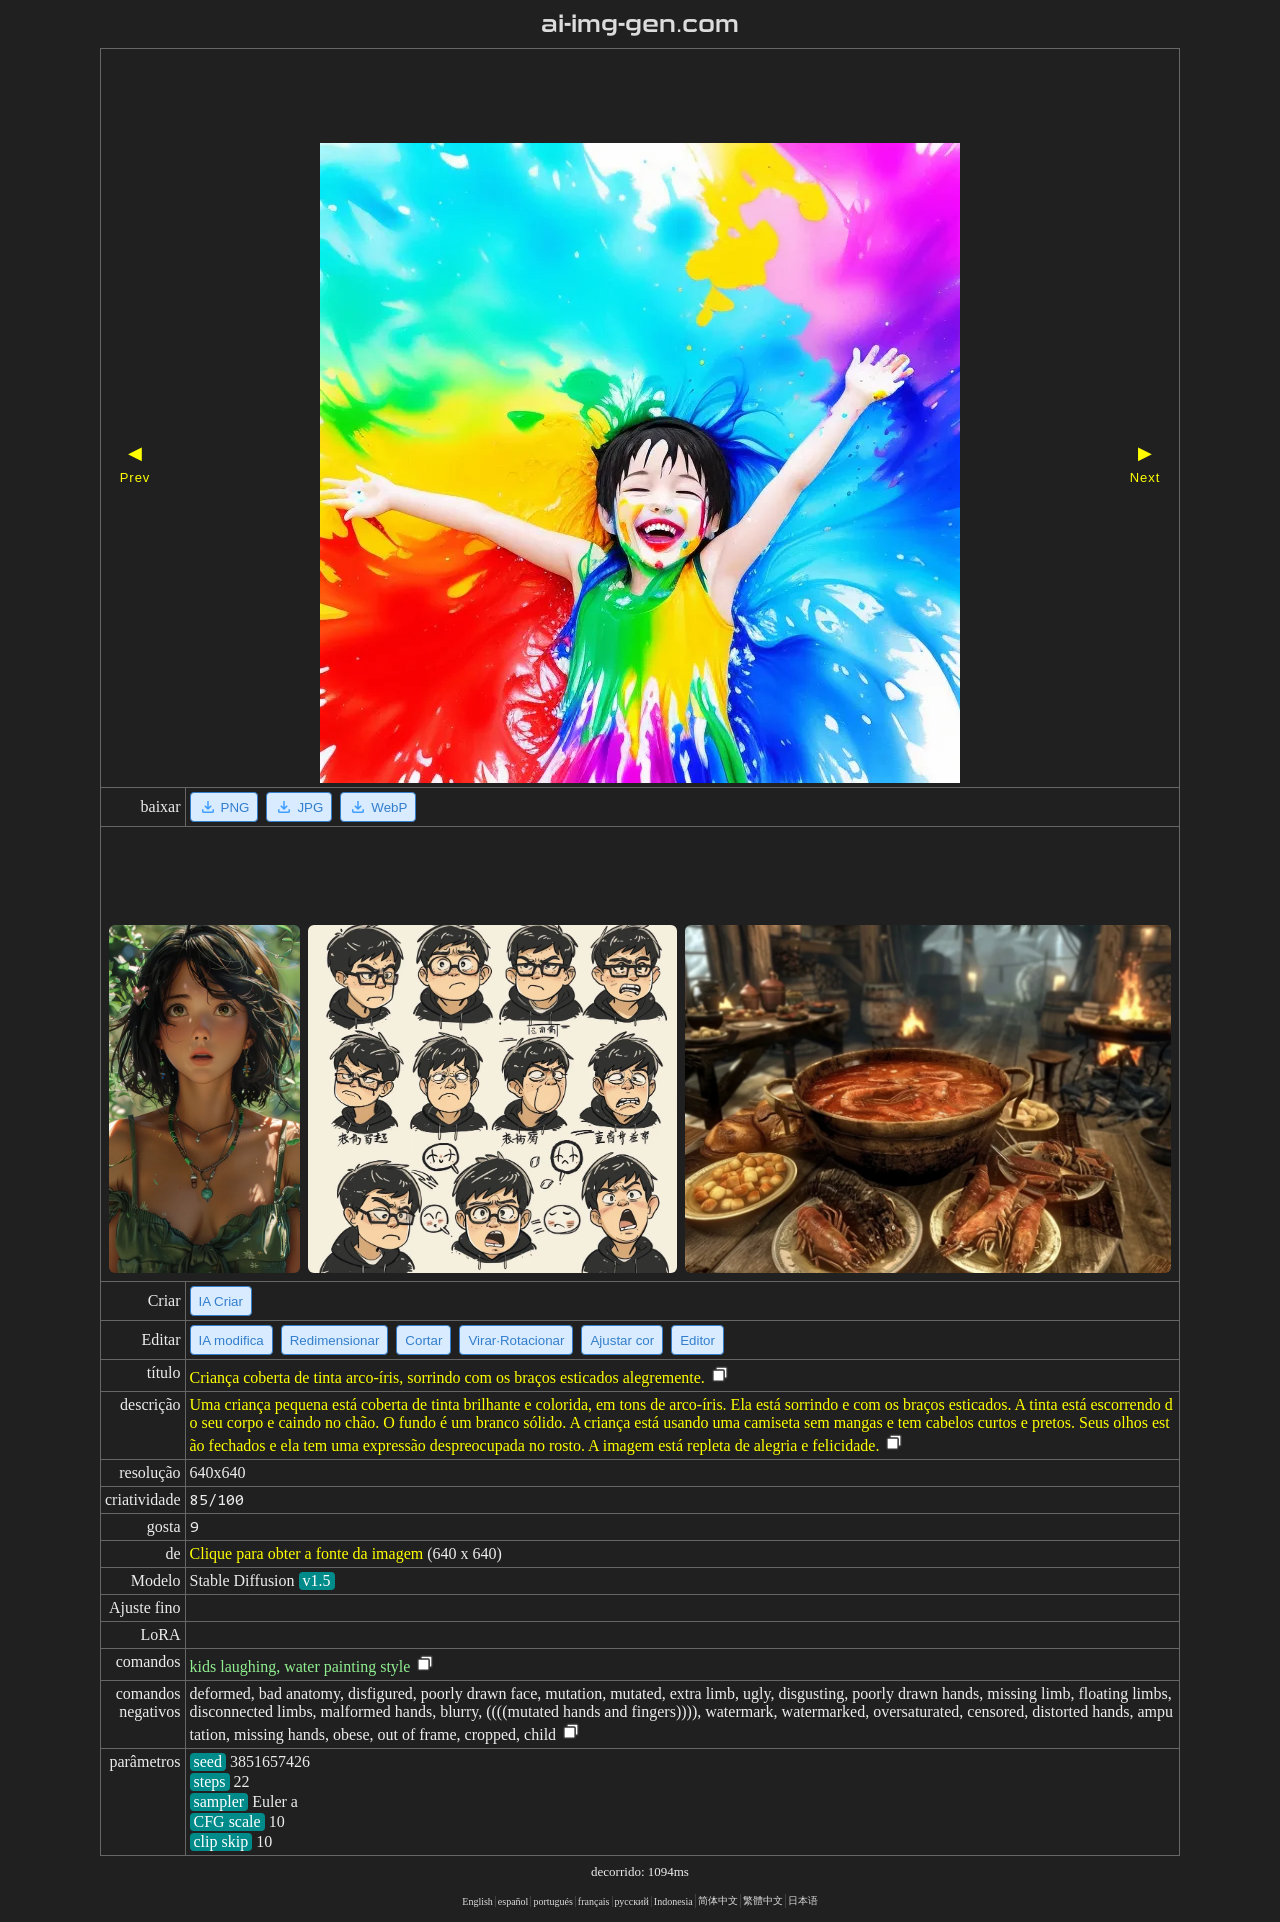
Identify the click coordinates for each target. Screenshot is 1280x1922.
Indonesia (673, 1901)
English (477, 1901)
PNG (224, 807)
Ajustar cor (622, 1340)
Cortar (423, 1340)
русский (632, 1901)
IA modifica (231, 1340)
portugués (552, 1901)
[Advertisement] (605, 98)
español (513, 1901)
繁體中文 (763, 1900)
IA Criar (221, 1301)
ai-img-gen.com (640, 24)
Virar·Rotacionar (516, 1340)
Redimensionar (335, 1340)
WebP (378, 807)
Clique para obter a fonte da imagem (307, 1553)
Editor (697, 1340)
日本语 (803, 1900)
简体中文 (718, 1900)
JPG (299, 807)
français (594, 1901)
